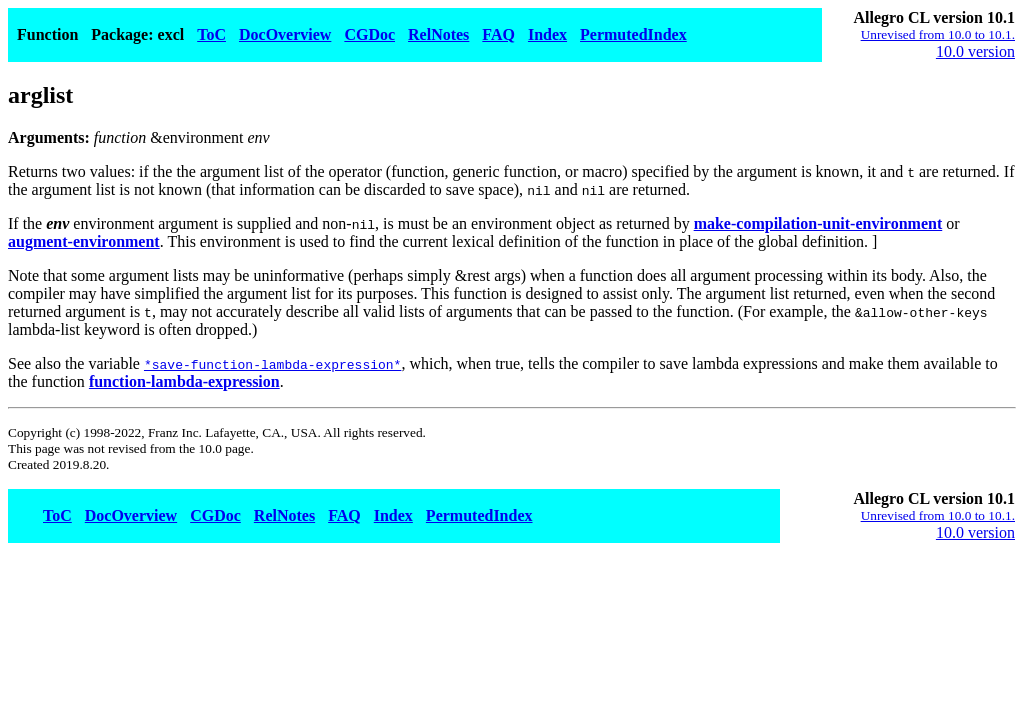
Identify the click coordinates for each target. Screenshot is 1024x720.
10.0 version (975, 51)
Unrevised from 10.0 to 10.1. (938, 34)
